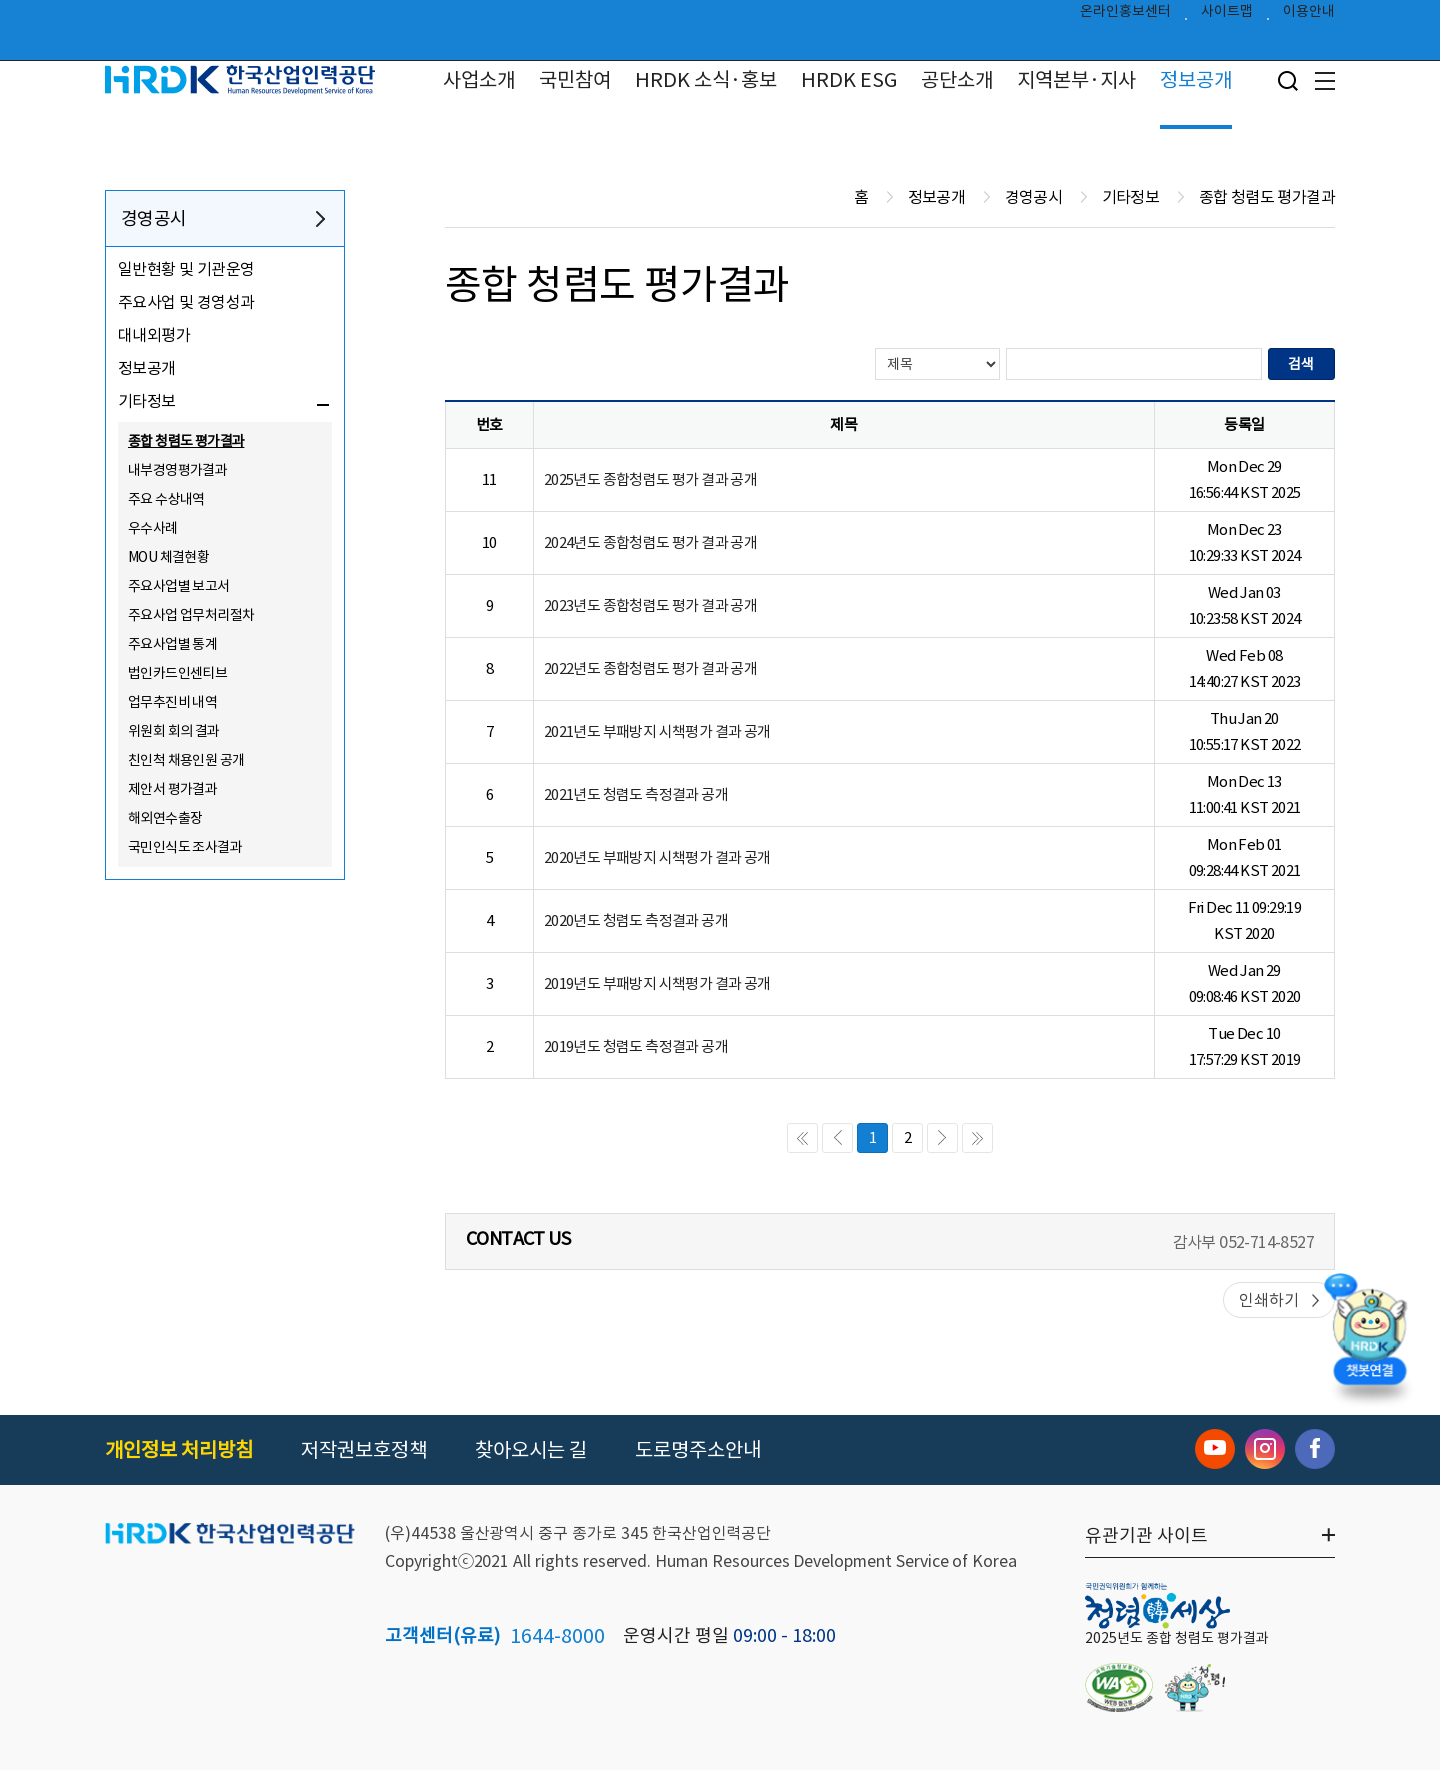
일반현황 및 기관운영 (186, 269)
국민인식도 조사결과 (185, 847)
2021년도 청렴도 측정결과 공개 (636, 794)
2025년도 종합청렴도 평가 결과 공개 (650, 479)
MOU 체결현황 (168, 557)
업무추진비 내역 (172, 702)
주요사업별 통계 (172, 644)
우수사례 (153, 528)
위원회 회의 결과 (174, 731)
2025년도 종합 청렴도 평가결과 (1177, 1638)
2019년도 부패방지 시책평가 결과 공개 (657, 983)
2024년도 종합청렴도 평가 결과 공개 (650, 542)
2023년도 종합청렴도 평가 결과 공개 (650, 605)
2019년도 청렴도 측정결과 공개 (636, 1046)
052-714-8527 (1266, 1242)
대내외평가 (154, 335)
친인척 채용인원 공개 (186, 760)
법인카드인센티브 (177, 673)
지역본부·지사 (1076, 80)
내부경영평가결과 (177, 470)
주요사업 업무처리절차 (191, 615)
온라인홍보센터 (1125, 16)
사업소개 (479, 80)
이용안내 (1309, 16)
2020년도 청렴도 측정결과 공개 (636, 920)
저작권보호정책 (364, 1450)
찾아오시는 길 (531, 1450)
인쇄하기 (1269, 1300)
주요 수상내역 (166, 499)
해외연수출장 (165, 818)
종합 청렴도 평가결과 (186, 441)
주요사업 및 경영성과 (186, 302)
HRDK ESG (849, 80)
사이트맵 (1227, 16)
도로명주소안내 (698, 1450)
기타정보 (147, 401)
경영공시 (154, 218)
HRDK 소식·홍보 (706, 80)
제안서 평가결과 (172, 789)
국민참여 (575, 80)
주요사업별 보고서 (179, 586)
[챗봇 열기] (1370, 1341)
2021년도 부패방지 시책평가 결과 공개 (657, 731)
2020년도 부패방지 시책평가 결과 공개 (657, 857)
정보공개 (1196, 80)
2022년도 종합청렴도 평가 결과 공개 (650, 668)
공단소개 (957, 80)
